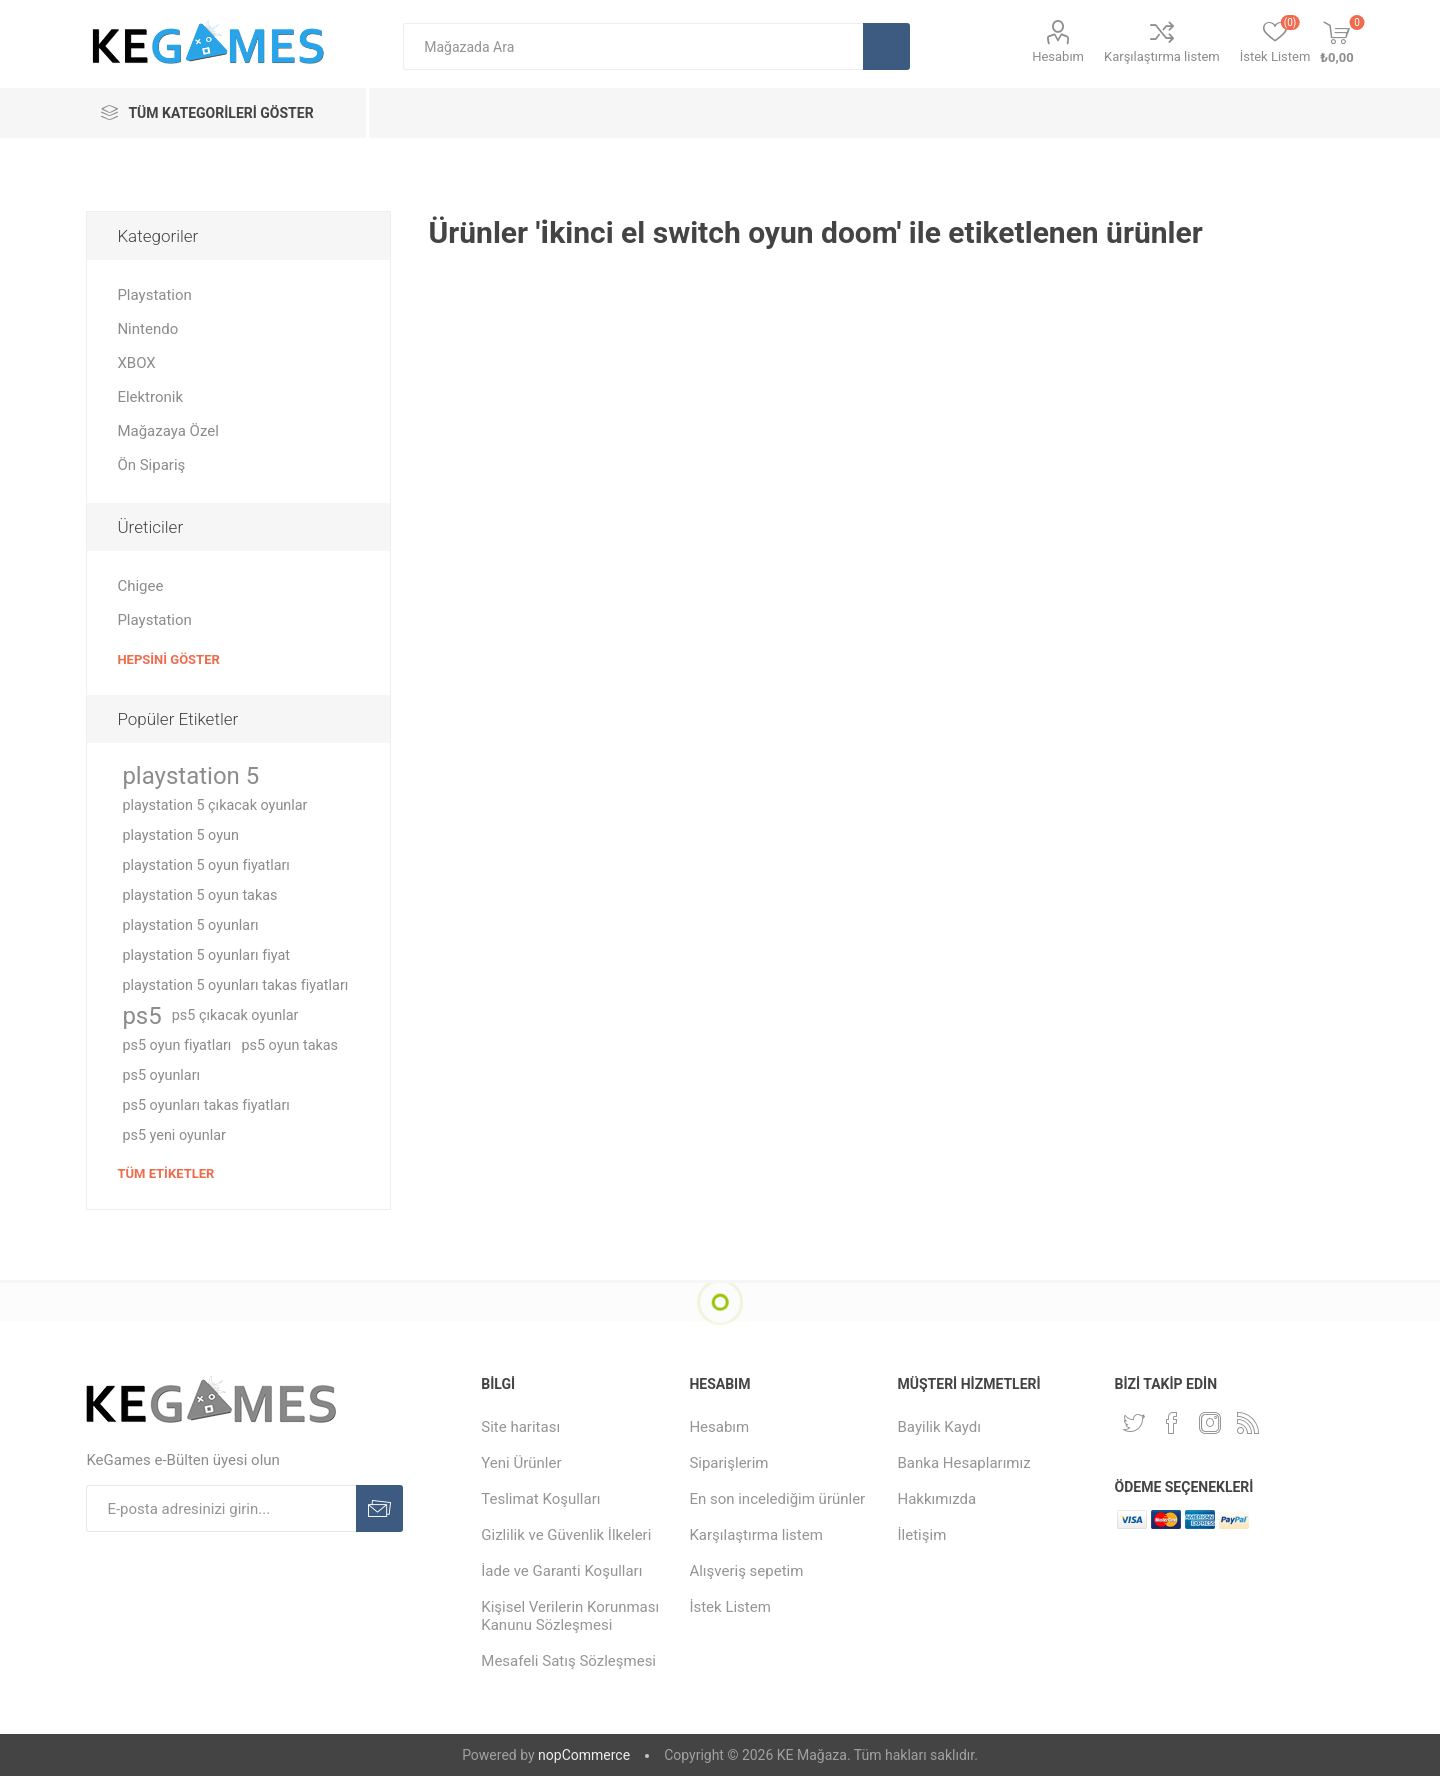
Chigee (140, 586)
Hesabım (1058, 56)
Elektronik (150, 397)
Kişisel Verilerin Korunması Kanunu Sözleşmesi (570, 1616)
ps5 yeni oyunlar (174, 1135)
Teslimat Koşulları (540, 1499)
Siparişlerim (728, 1463)
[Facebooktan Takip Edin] (1172, 1423)
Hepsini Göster (168, 659)
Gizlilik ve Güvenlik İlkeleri (566, 1535)
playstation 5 (190, 776)
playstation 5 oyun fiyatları (206, 865)
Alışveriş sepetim (746, 1571)
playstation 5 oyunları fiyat (206, 955)
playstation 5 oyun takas (199, 895)
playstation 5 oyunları (190, 925)
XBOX (136, 363)
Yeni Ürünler (521, 1463)
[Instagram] (1210, 1423)
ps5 (141, 1016)
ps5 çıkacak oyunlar (235, 1015)
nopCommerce (584, 1755)
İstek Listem (730, 1607)
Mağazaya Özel (167, 431)
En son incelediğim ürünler (777, 1499)
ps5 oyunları (161, 1075)
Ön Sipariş (151, 465)
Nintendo (147, 329)
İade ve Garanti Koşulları (561, 1571)
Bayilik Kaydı (939, 1427)
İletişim (922, 1535)
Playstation (154, 295)
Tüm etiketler (165, 1173)
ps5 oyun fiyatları (176, 1045)
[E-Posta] (221, 1508)
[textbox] (633, 46)
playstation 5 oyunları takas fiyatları (235, 985)
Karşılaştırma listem (1162, 56)
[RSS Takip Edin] (1248, 1423)
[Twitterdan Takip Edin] (1134, 1423)
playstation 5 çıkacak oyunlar (214, 805)
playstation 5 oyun (180, 835)
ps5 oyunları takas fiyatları (205, 1105)
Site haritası (520, 1427)
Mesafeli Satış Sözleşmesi (568, 1661)
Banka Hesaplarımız (964, 1463)
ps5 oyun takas (289, 1045)
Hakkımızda (937, 1499)
